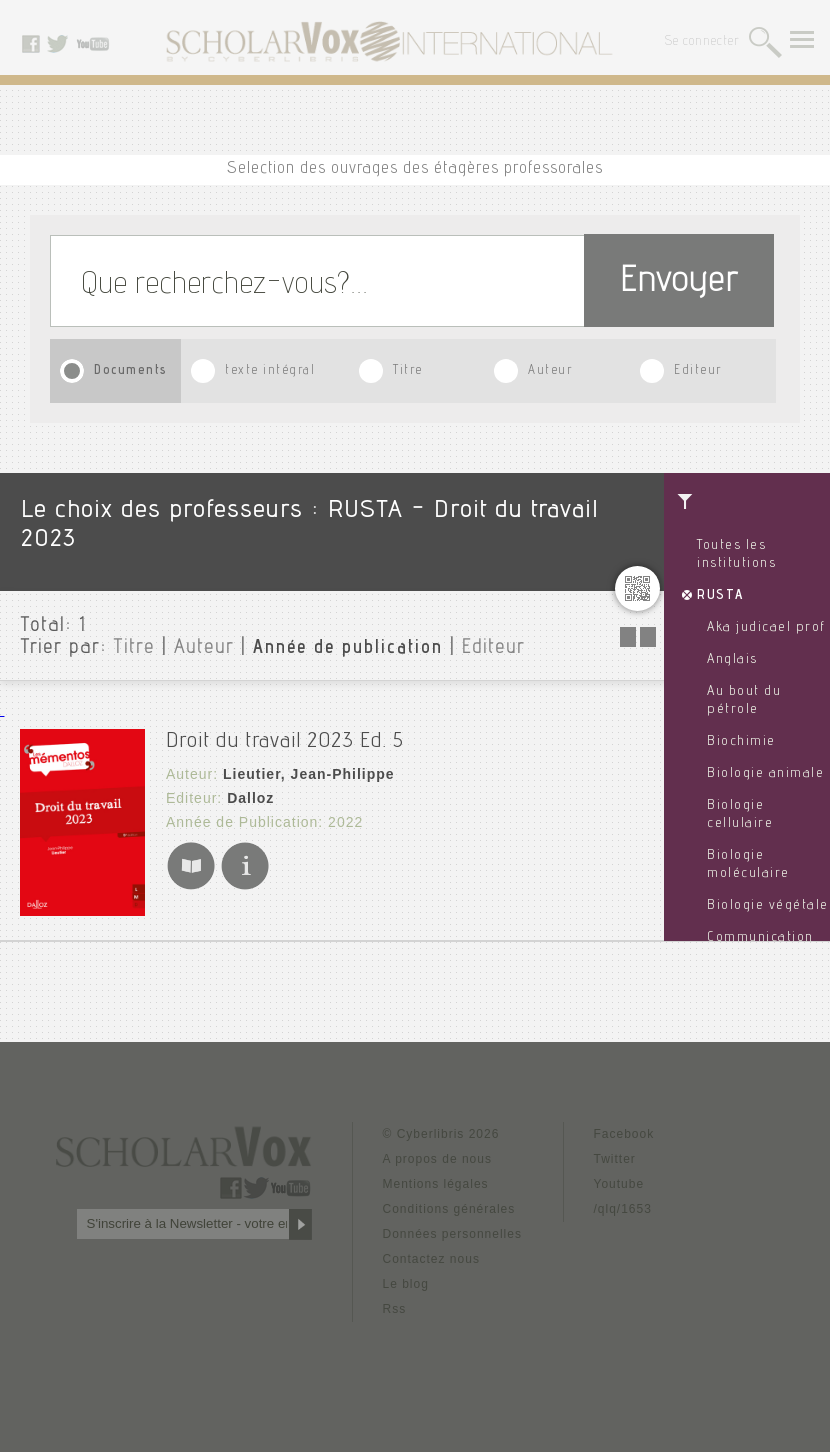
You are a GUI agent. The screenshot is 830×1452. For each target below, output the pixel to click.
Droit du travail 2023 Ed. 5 (285, 742)
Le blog (406, 1284)
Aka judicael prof (766, 628)
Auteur (550, 371)
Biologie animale (765, 774)
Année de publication (348, 649)
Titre (408, 371)
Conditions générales (449, 1209)
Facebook (624, 1134)
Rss (395, 1309)
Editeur (698, 371)
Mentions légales (436, 1184)
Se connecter (702, 42)
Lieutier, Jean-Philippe (309, 774)
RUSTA (720, 596)
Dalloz (250, 798)
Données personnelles (452, 1234)
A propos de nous (437, 1159)
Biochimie (741, 742)
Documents (131, 371)
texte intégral (270, 371)
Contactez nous (431, 1259)
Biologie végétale (768, 906)
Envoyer (679, 283)
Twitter (615, 1159)
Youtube (619, 1184)
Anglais (732, 660)
